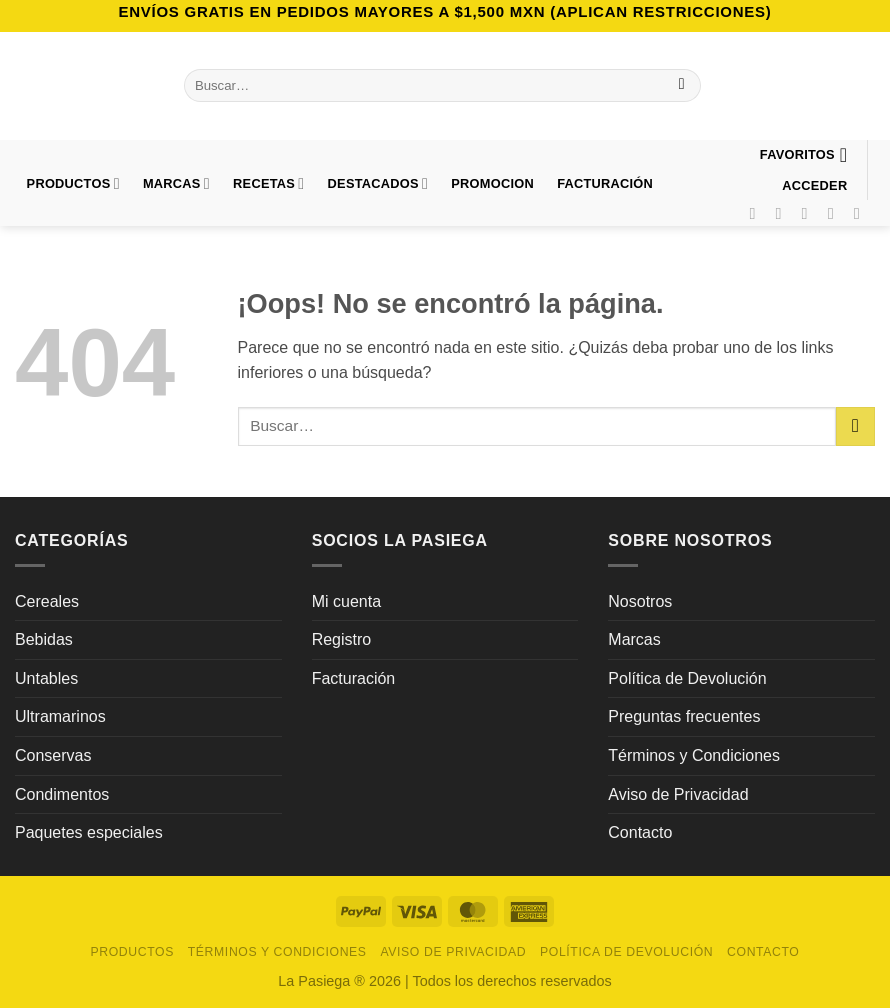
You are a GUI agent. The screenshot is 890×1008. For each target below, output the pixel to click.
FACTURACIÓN (605, 183)
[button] (815, 185)
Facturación (354, 678)
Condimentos (62, 794)
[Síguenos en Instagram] (784, 213)
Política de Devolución (687, 678)
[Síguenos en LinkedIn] (862, 213)
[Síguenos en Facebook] (757, 213)
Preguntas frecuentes (684, 716)
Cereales (47, 601)
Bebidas (44, 639)
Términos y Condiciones (694, 755)
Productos (73, 183)
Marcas (176, 183)
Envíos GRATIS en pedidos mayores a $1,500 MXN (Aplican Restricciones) (444, 11)
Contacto (640, 832)
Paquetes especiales (89, 832)
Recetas (268, 183)
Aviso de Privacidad (678, 794)
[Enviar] (681, 86)
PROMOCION (492, 183)
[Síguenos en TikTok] (810, 213)
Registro (342, 639)
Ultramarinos (60, 716)
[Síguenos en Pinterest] (836, 213)
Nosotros (640, 601)
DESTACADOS (378, 183)
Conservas (53, 755)
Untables (46, 678)
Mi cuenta (346, 601)
